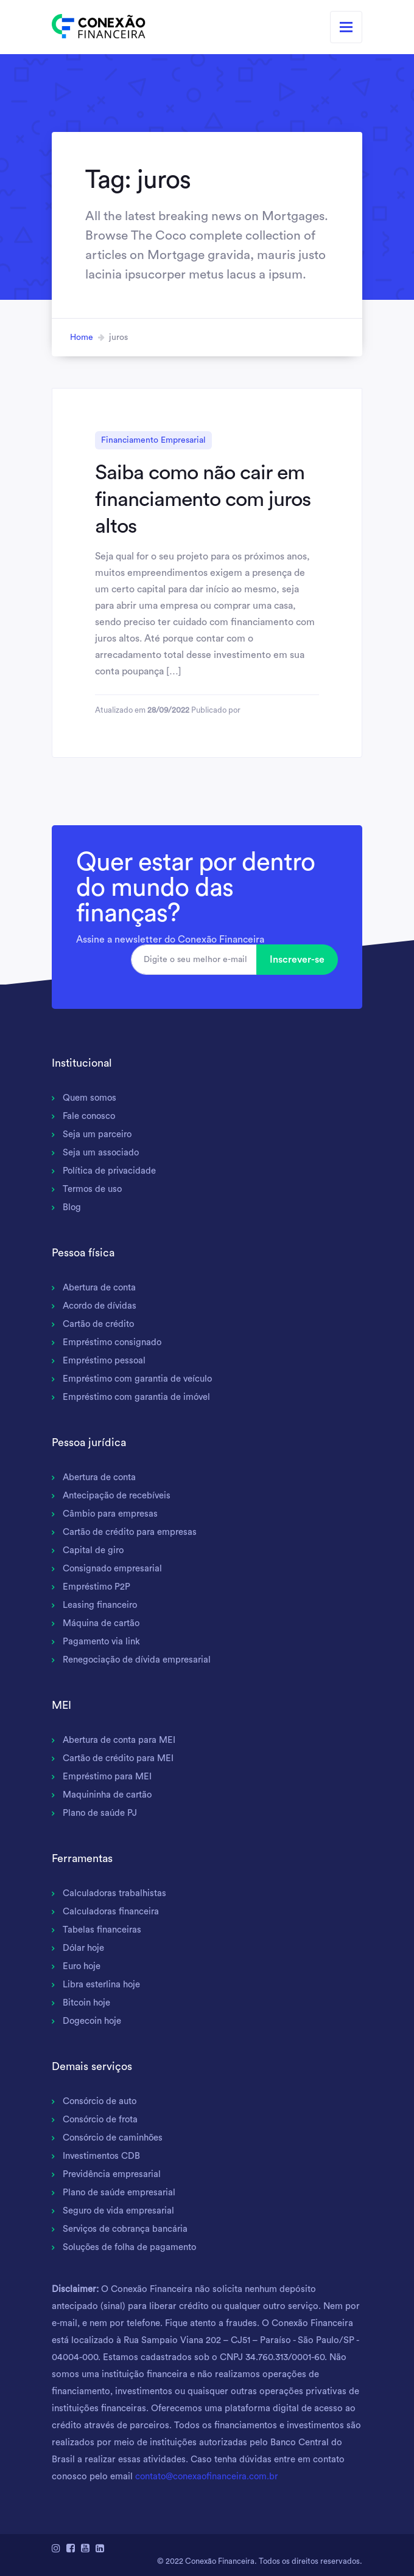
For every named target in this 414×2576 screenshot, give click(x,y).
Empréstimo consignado (113, 1342)
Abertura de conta (100, 1287)
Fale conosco (90, 1116)
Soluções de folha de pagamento (130, 2247)
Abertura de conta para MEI (120, 1740)
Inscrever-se (297, 959)
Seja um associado (101, 1152)
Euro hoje (82, 1966)
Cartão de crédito (99, 1324)
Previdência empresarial (113, 2174)
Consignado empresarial (113, 1568)
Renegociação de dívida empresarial (138, 1659)
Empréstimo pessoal (105, 1360)
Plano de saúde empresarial (120, 2192)
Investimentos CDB (102, 2156)
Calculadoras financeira (112, 1911)
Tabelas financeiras (102, 1929)
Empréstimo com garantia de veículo (139, 1378)
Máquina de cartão (102, 1623)
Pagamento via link (102, 1641)
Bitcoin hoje (87, 2002)
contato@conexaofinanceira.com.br (208, 2476)
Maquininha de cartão (108, 1794)
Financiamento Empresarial (153, 440)
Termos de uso (93, 1189)
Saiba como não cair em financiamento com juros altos (202, 499)
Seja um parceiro (98, 1134)
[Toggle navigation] (346, 27)
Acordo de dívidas (101, 1306)
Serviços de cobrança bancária (127, 2229)
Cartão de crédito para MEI (120, 1758)
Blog (72, 1207)
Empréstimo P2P (97, 1586)
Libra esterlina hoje (102, 1984)
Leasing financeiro (100, 1605)
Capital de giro (94, 1550)
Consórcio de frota (102, 2119)
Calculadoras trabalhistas (115, 1893)
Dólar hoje (84, 1948)
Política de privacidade (110, 1170)
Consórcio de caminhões (114, 2137)
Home (81, 337)
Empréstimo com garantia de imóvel (138, 1397)
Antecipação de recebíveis (117, 1495)
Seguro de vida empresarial (120, 2210)
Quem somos (90, 1098)
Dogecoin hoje (93, 2021)
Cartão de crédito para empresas (131, 1532)
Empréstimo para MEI (108, 1776)
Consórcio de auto (101, 2101)
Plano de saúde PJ (100, 1813)
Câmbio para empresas (111, 1513)
